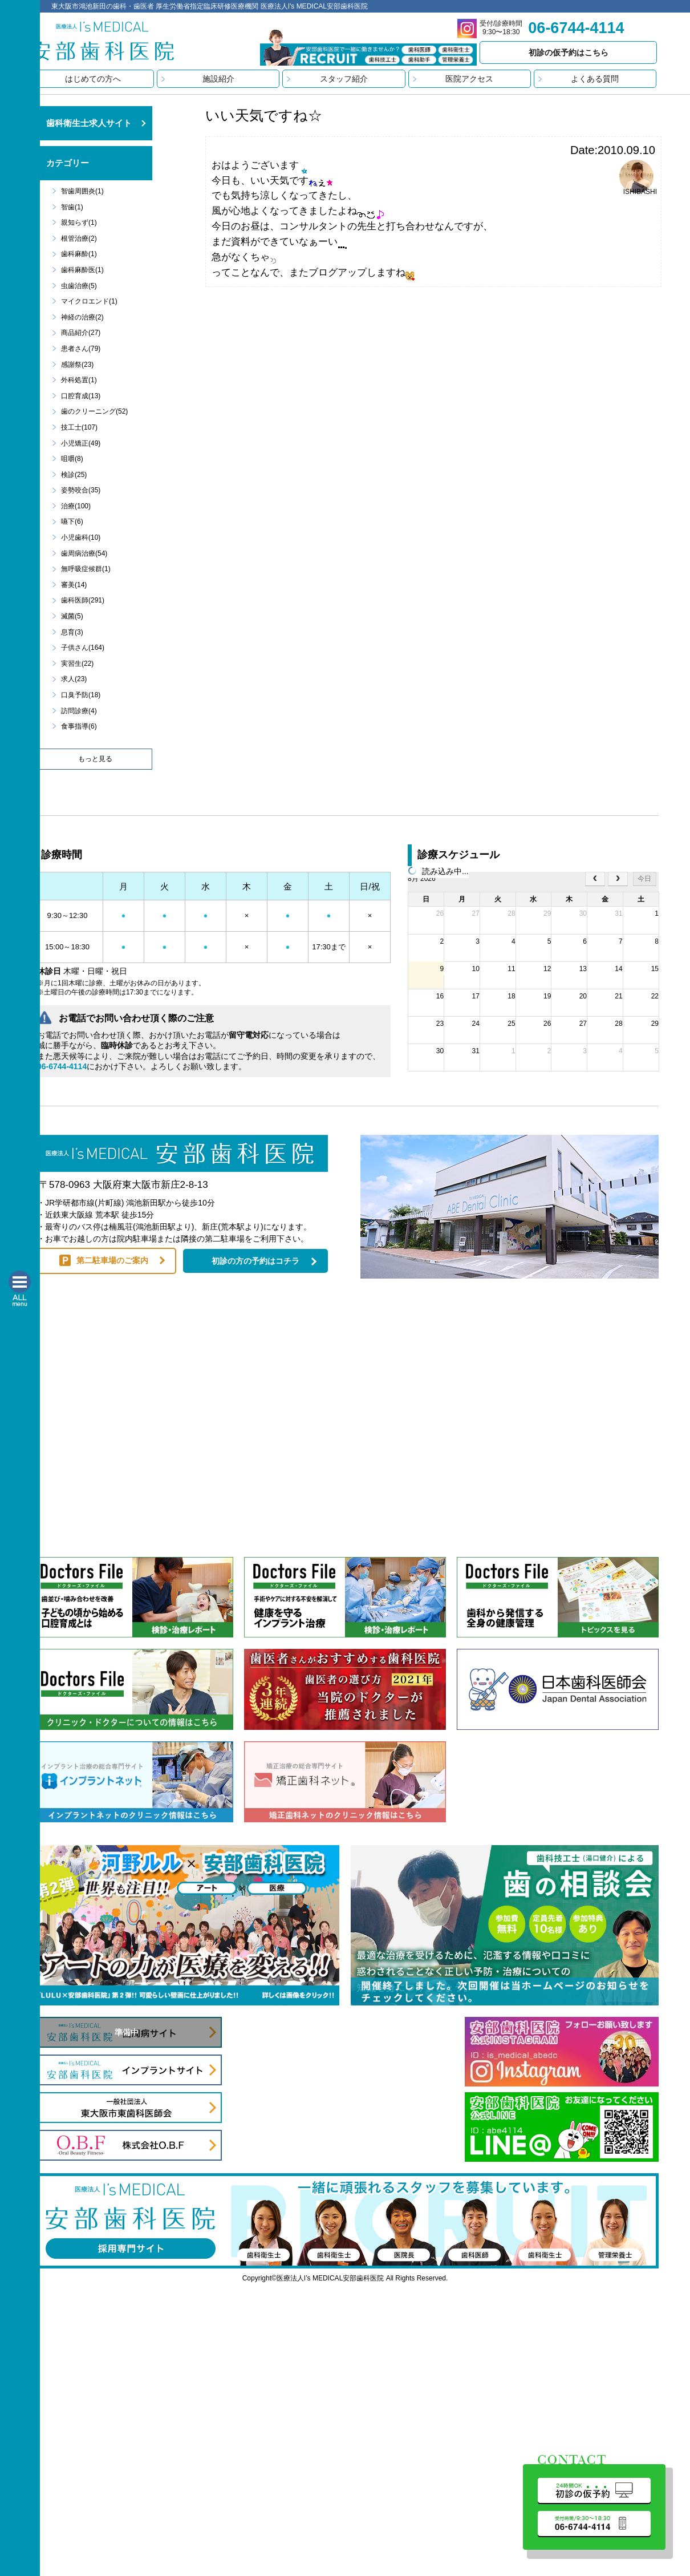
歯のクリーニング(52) (94, 411)
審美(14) (74, 585)
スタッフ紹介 (344, 78)
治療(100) (76, 506)
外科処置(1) (79, 380)
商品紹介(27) (80, 333)
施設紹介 (218, 78)
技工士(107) (79, 427)
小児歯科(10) (80, 537)
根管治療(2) (79, 238)
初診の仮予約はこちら (568, 52)
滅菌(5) (72, 616)
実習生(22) (77, 664)
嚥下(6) (72, 521)
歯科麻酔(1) (79, 254)
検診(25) (74, 475)
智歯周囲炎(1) (82, 191)
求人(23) (74, 679)
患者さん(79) (80, 349)
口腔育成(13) (80, 396)
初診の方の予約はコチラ (255, 1260)
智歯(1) (72, 207)
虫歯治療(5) (79, 286)
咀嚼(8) (72, 459)
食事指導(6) (79, 726)
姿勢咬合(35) (80, 490)
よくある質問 (595, 78)
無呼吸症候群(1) (86, 569)
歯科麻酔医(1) (82, 270)
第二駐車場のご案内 (112, 1259)
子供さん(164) (82, 648)
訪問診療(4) (79, 711)
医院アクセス (469, 78)
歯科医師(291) (82, 600)
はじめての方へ (93, 78)
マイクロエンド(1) (89, 301)
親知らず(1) (79, 223)
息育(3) (72, 632)
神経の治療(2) (82, 317)
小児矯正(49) (80, 443)
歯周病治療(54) (84, 553)
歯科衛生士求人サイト (89, 123)
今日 (644, 879)
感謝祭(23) (77, 365)
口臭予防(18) (80, 695)
